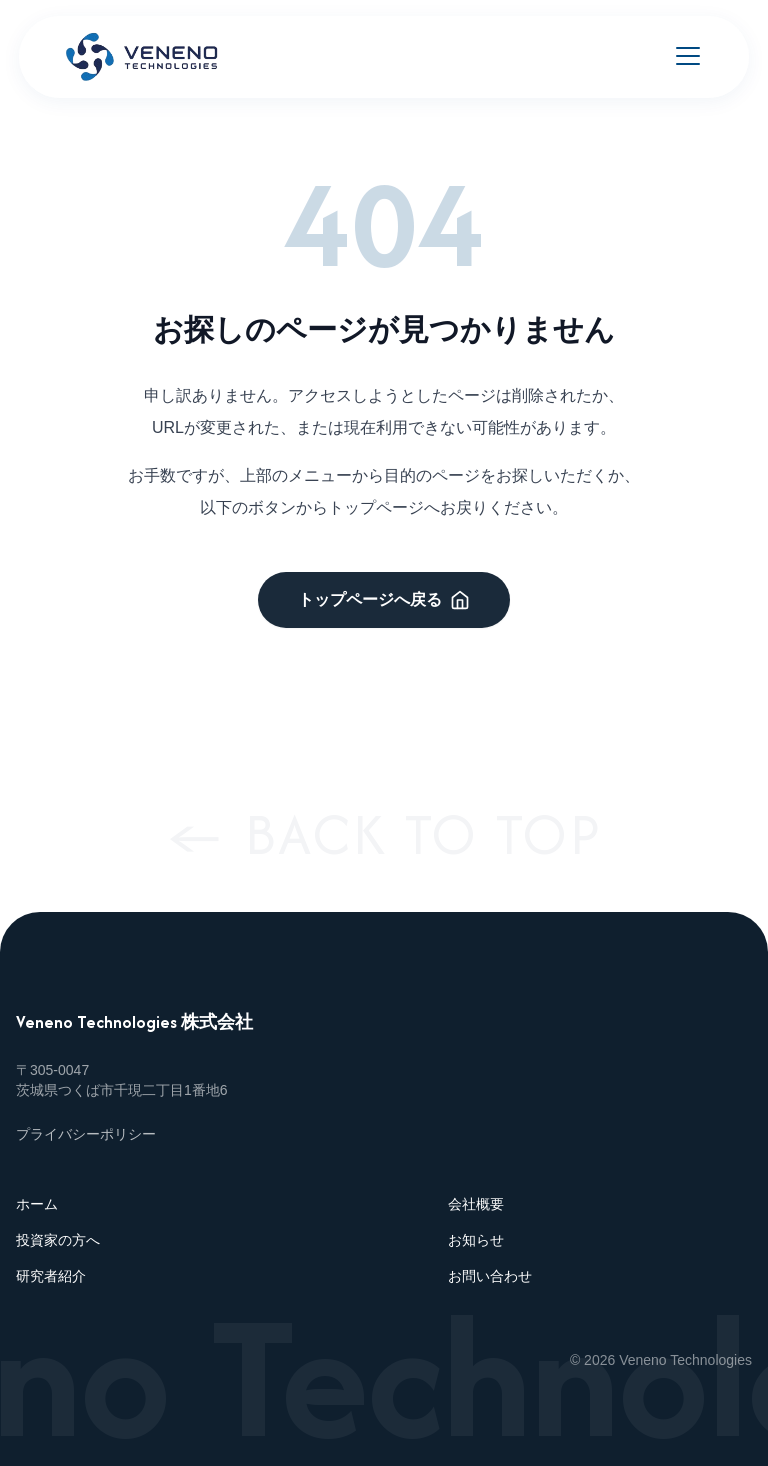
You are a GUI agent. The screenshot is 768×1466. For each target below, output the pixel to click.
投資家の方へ (58, 1240)
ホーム (37, 1204)
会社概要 (476, 1204)
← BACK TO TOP (384, 834)
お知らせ (476, 1240)
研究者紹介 (51, 1276)
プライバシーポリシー (86, 1134)
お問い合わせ (490, 1276)
